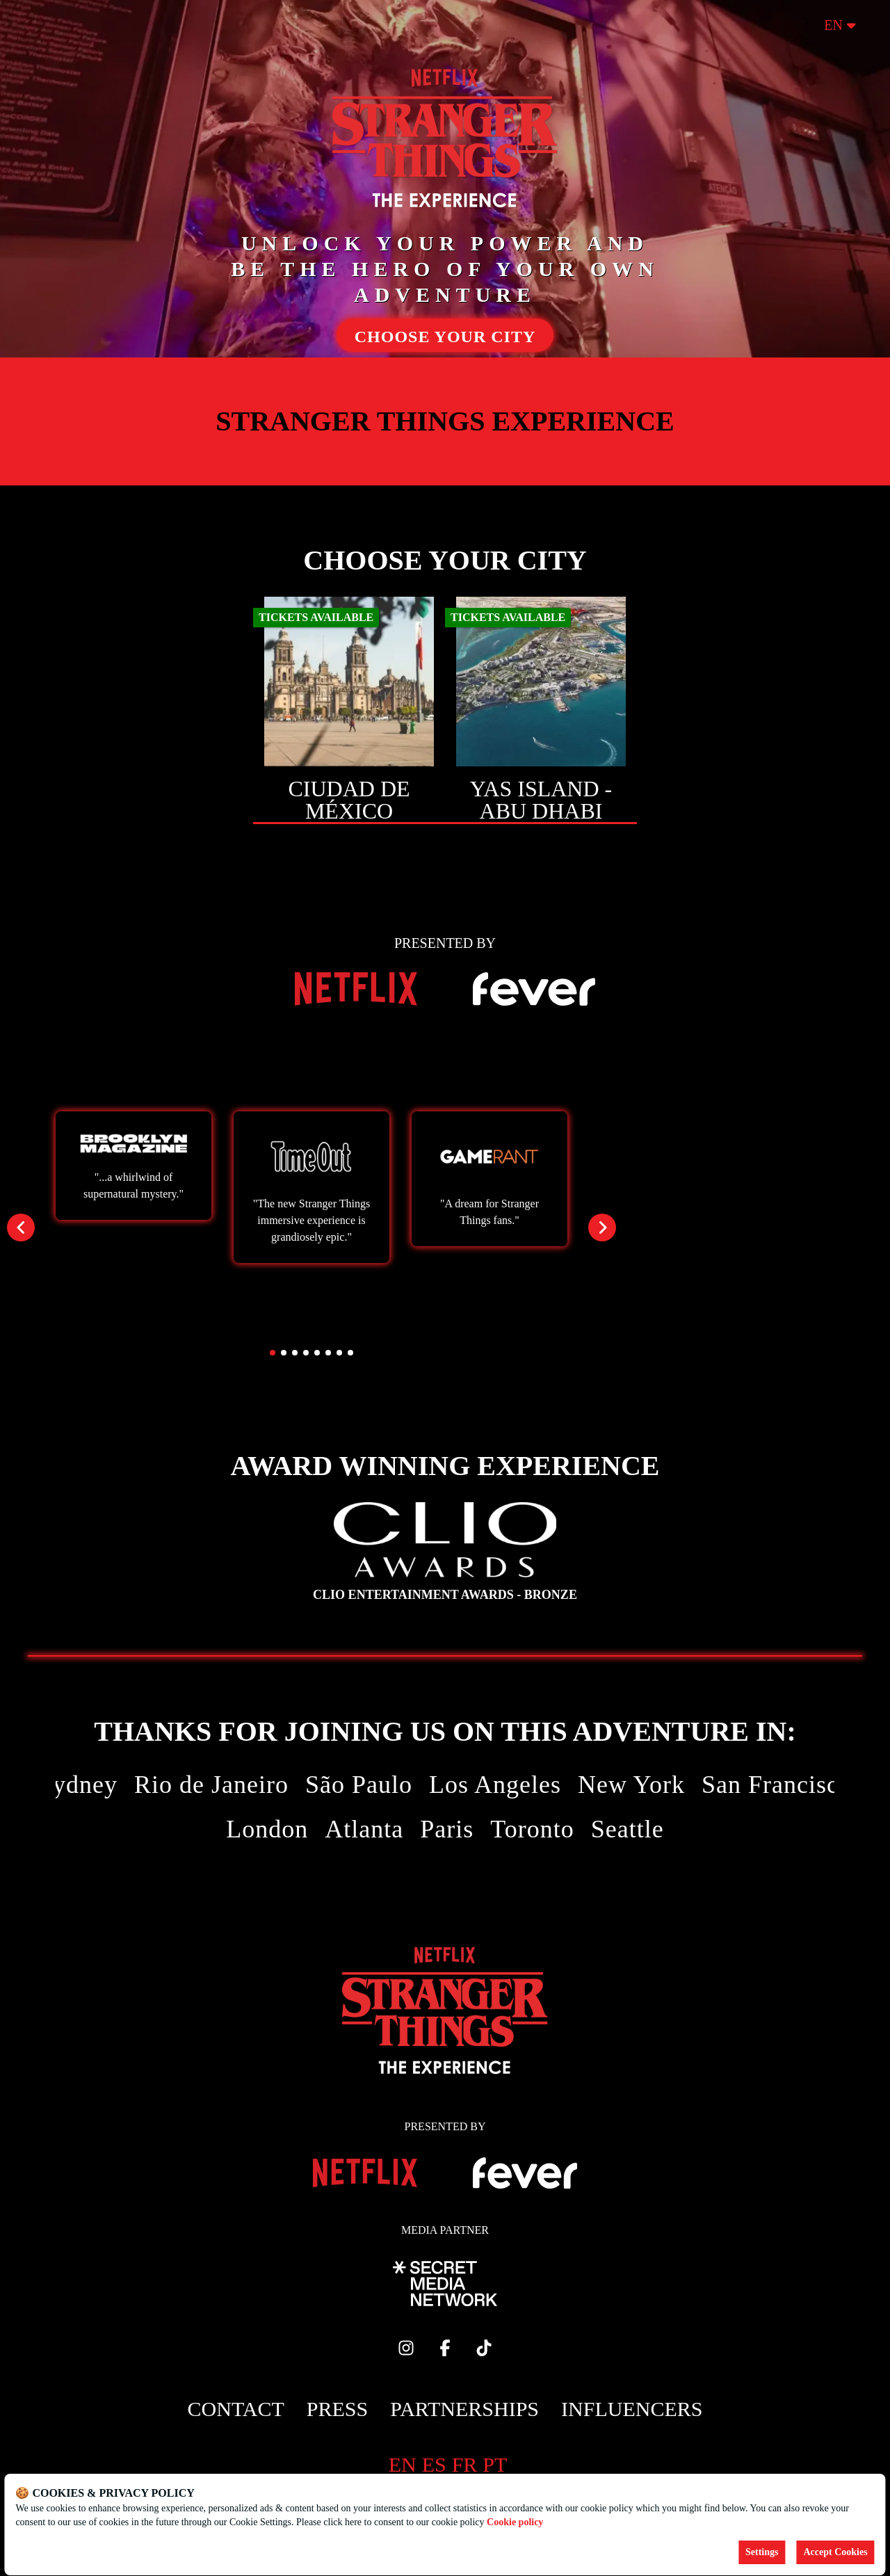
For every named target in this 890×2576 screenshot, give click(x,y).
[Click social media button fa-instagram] (406, 2351)
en (840, 25)
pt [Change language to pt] (495, 2464)
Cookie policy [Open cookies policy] (515, 2522)
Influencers (631, 2408)
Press (337, 2408)
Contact (236, 2408)
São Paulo (358, 1784)
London (267, 1829)
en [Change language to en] (402, 2464)
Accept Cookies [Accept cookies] (835, 2552)
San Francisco (777, 1784)
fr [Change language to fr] (465, 2464)
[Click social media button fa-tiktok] (484, 2351)
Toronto (532, 1829)
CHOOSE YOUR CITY (445, 337)
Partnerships (464, 2408)
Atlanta (364, 1829)
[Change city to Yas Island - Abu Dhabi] (541, 710)
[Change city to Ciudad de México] (349, 710)
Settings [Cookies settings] (761, 2552)
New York (631, 1784)
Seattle (627, 1829)
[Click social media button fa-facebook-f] (445, 2351)
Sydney (78, 1784)
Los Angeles (495, 1784)
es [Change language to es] (434, 2464)
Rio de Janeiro (211, 1784)
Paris (447, 1829)
